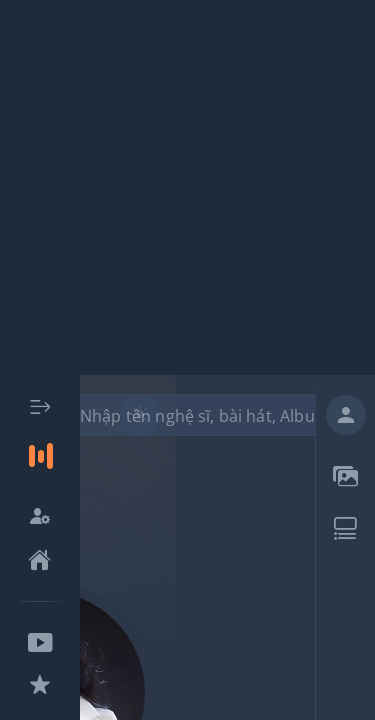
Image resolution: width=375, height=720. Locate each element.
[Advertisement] (187, 187)
